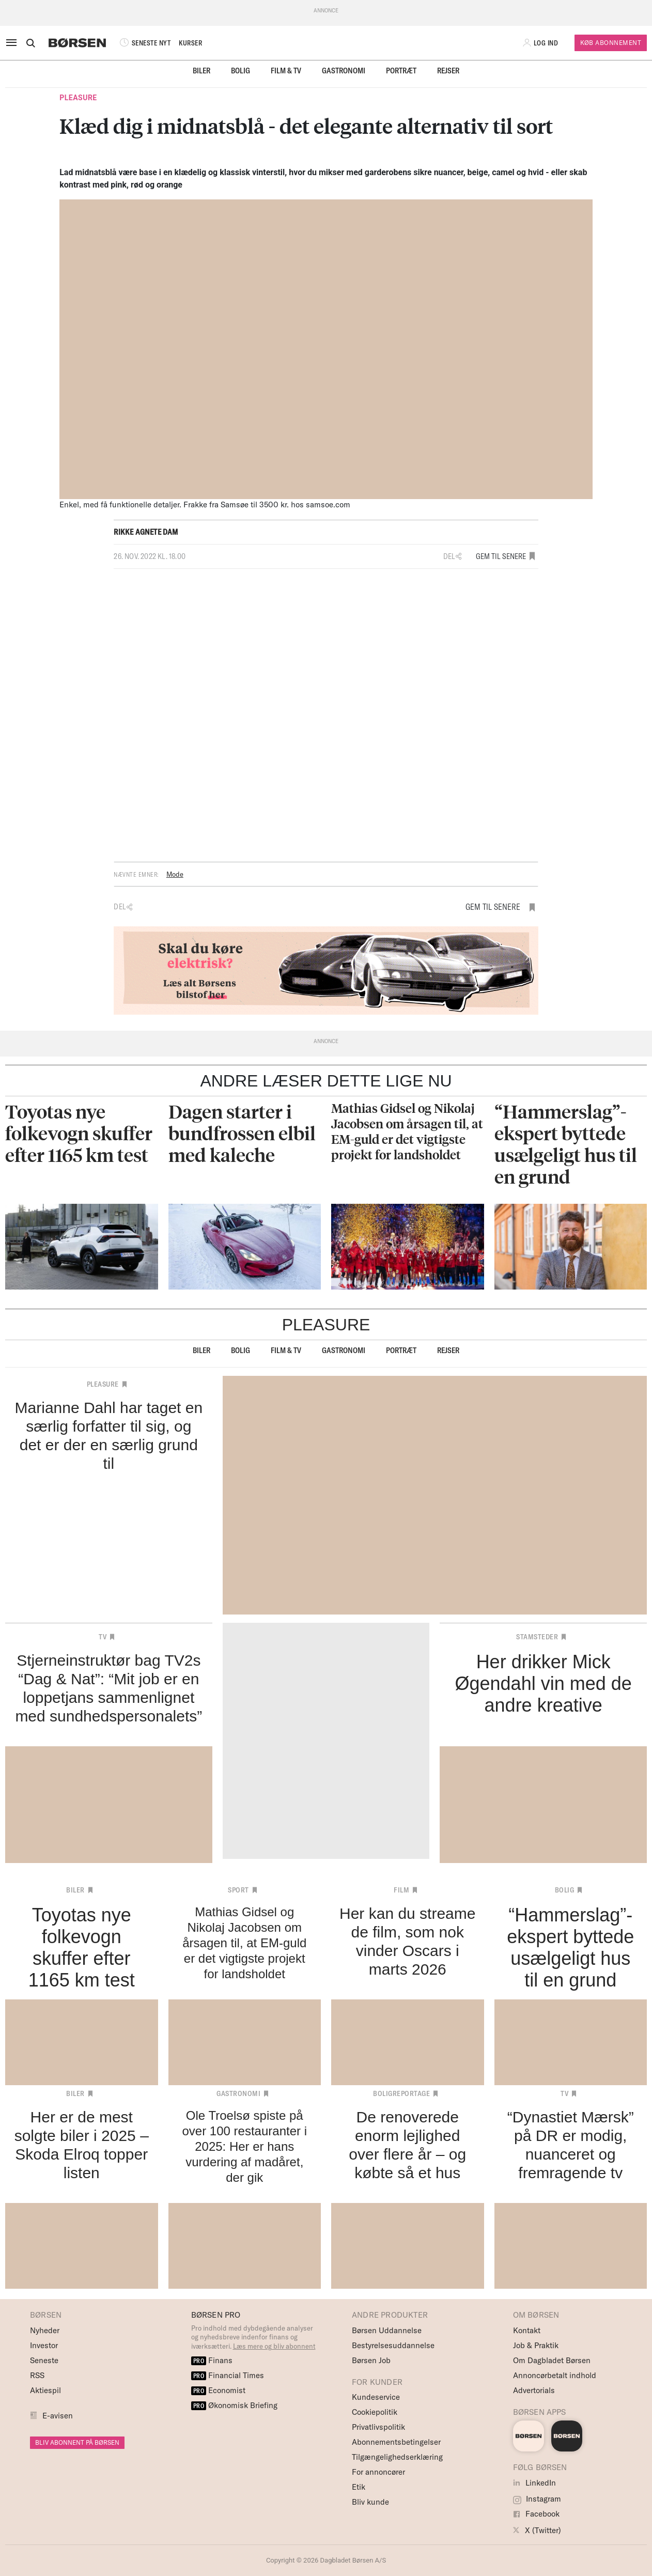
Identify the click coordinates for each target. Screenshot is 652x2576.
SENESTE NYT (144, 43)
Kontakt (526, 2330)
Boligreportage (401, 2093)
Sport (238, 1890)
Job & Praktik (535, 2345)
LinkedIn (534, 2483)
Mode (174, 874)
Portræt (401, 70)
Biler (201, 70)
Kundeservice (376, 2397)
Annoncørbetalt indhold (554, 2375)
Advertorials (534, 2390)
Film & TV (286, 70)
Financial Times (228, 2375)
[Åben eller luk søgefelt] (30, 43)
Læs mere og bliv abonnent (274, 2346)
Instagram (537, 2499)
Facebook (536, 2514)
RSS (37, 2375)
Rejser (448, 70)
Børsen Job (371, 2360)
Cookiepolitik (374, 2412)
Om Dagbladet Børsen (552, 2360)
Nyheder (44, 2330)
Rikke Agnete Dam (146, 532)
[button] (541, 43)
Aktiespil (45, 2390)
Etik (358, 2487)
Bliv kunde (370, 2502)
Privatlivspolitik (378, 2427)
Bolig (240, 70)
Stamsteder (537, 1636)
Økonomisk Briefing (234, 2405)
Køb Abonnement (610, 42)
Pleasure (78, 98)
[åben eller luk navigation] (13, 43)
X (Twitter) (537, 2530)
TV (102, 1636)
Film (401, 1890)
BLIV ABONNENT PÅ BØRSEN (77, 2442)
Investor (44, 2345)
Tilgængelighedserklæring (397, 2457)
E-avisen (57, 2415)
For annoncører (378, 2472)
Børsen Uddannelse (387, 2330)
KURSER (190, 43)
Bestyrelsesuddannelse (393, 2345)
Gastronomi (343, 70)
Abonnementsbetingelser (396, 2442)
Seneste (44, 2360)
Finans (212, 2360)
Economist (218, 2390)
